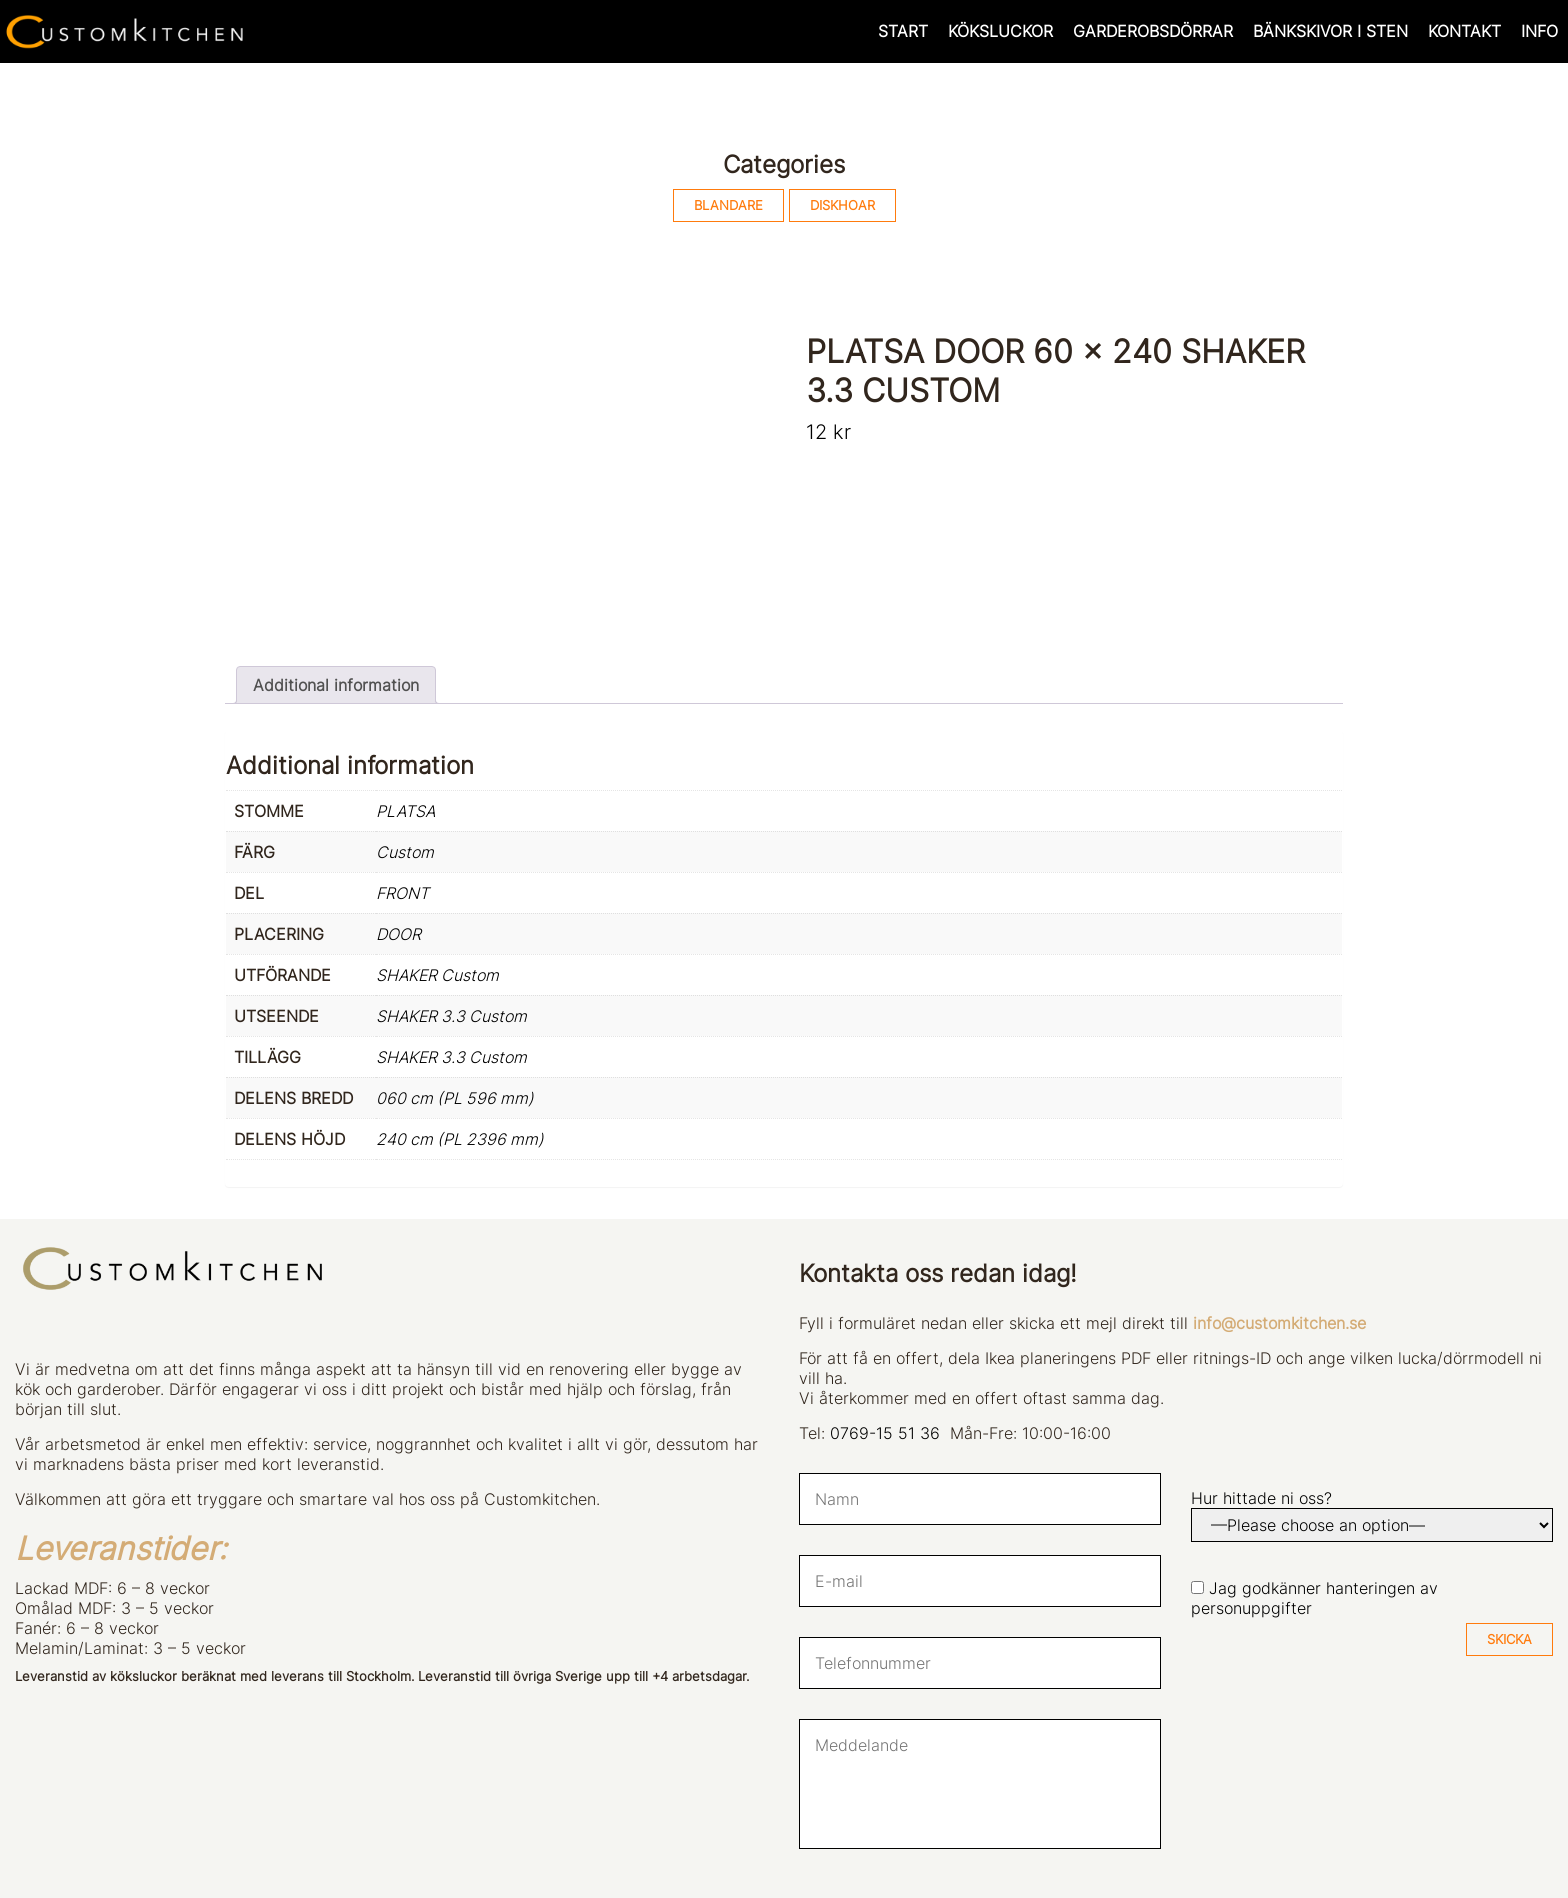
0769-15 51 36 (885, 1433)
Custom (405, 852)
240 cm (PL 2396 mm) (460, 1139)
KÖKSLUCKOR (1000, 31)
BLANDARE (728, 205)
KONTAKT (1464, 31)
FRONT (402, 893)
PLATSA (405, 811)
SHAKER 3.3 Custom (451, 1016)
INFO (1539, 31)
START (903, 31)
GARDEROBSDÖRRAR (1153, 31)
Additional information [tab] (336, 685)
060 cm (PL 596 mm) (455, 1098)
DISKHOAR (842, 205)
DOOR (398, 934)
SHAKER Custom (437, 975)
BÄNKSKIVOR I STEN (1330, 31)
